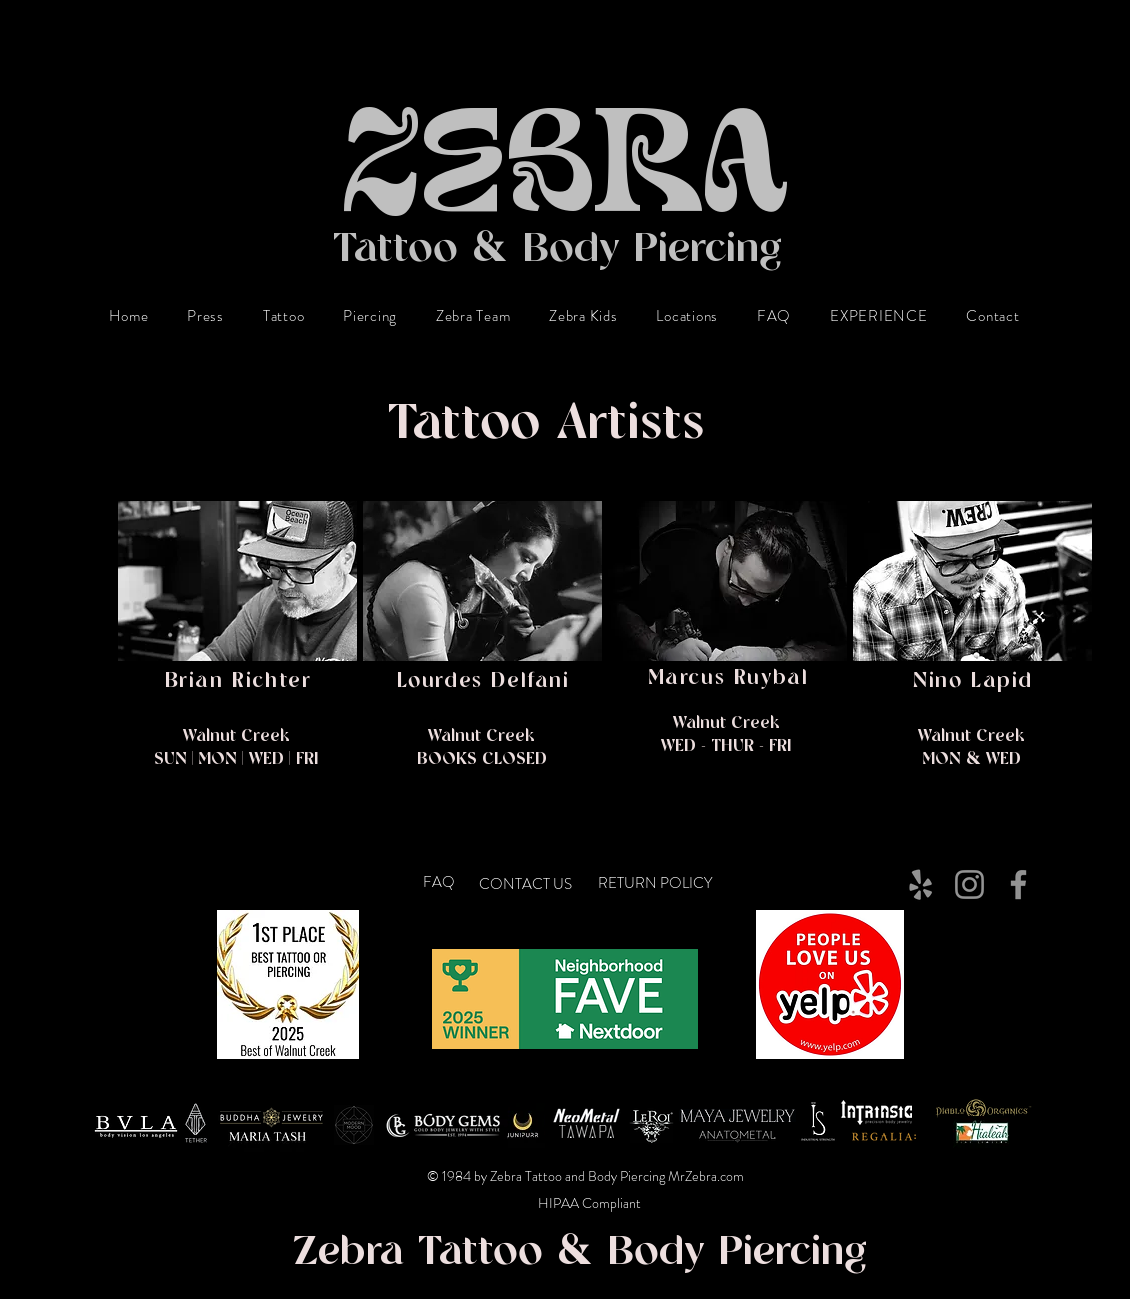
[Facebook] (1018, 884)
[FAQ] (441, 883)
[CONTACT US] (529, 885)
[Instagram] (969, 884)
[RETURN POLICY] (669, 884)
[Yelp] (920, 884)
